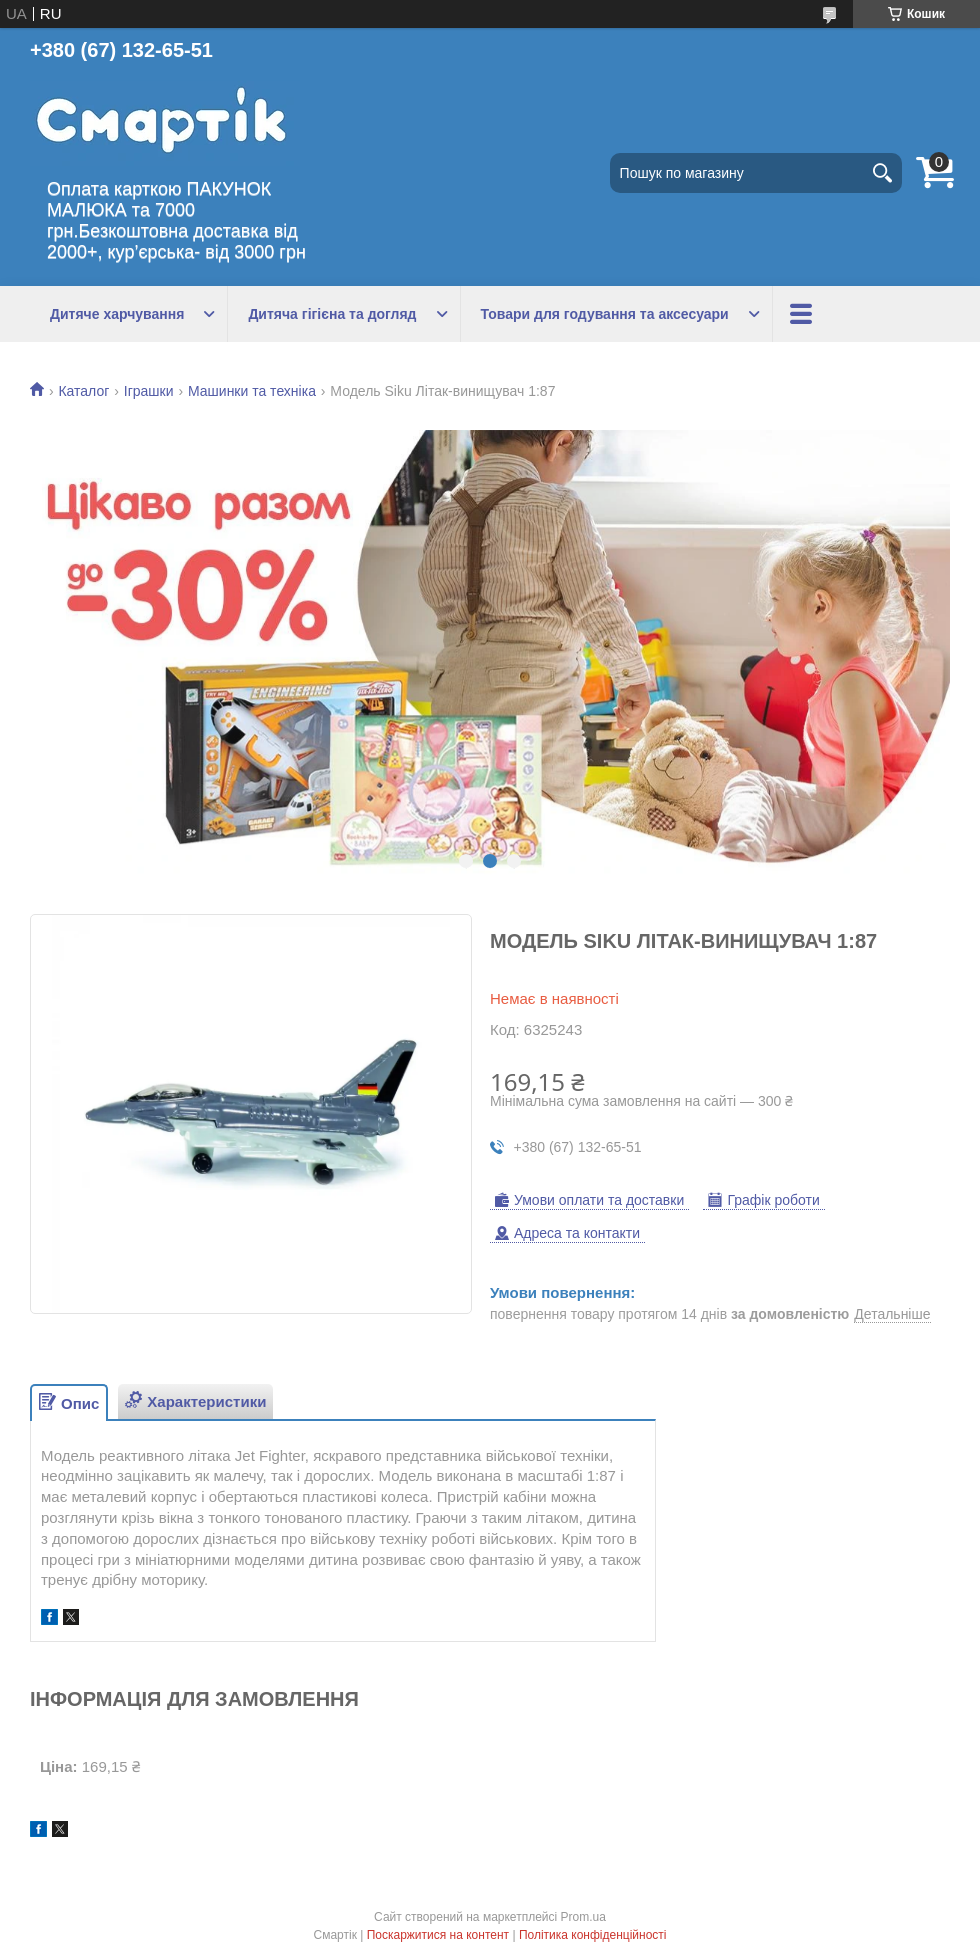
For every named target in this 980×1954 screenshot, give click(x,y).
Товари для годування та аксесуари (605, 314)
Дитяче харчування (117, 314)
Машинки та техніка (252, 391)
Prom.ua (583, 1917)
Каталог (83, 391)
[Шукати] (882, 173)
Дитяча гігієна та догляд (332, 314)
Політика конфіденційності (593, 1935)
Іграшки (149, 391)
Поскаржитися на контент (438, 1935)
